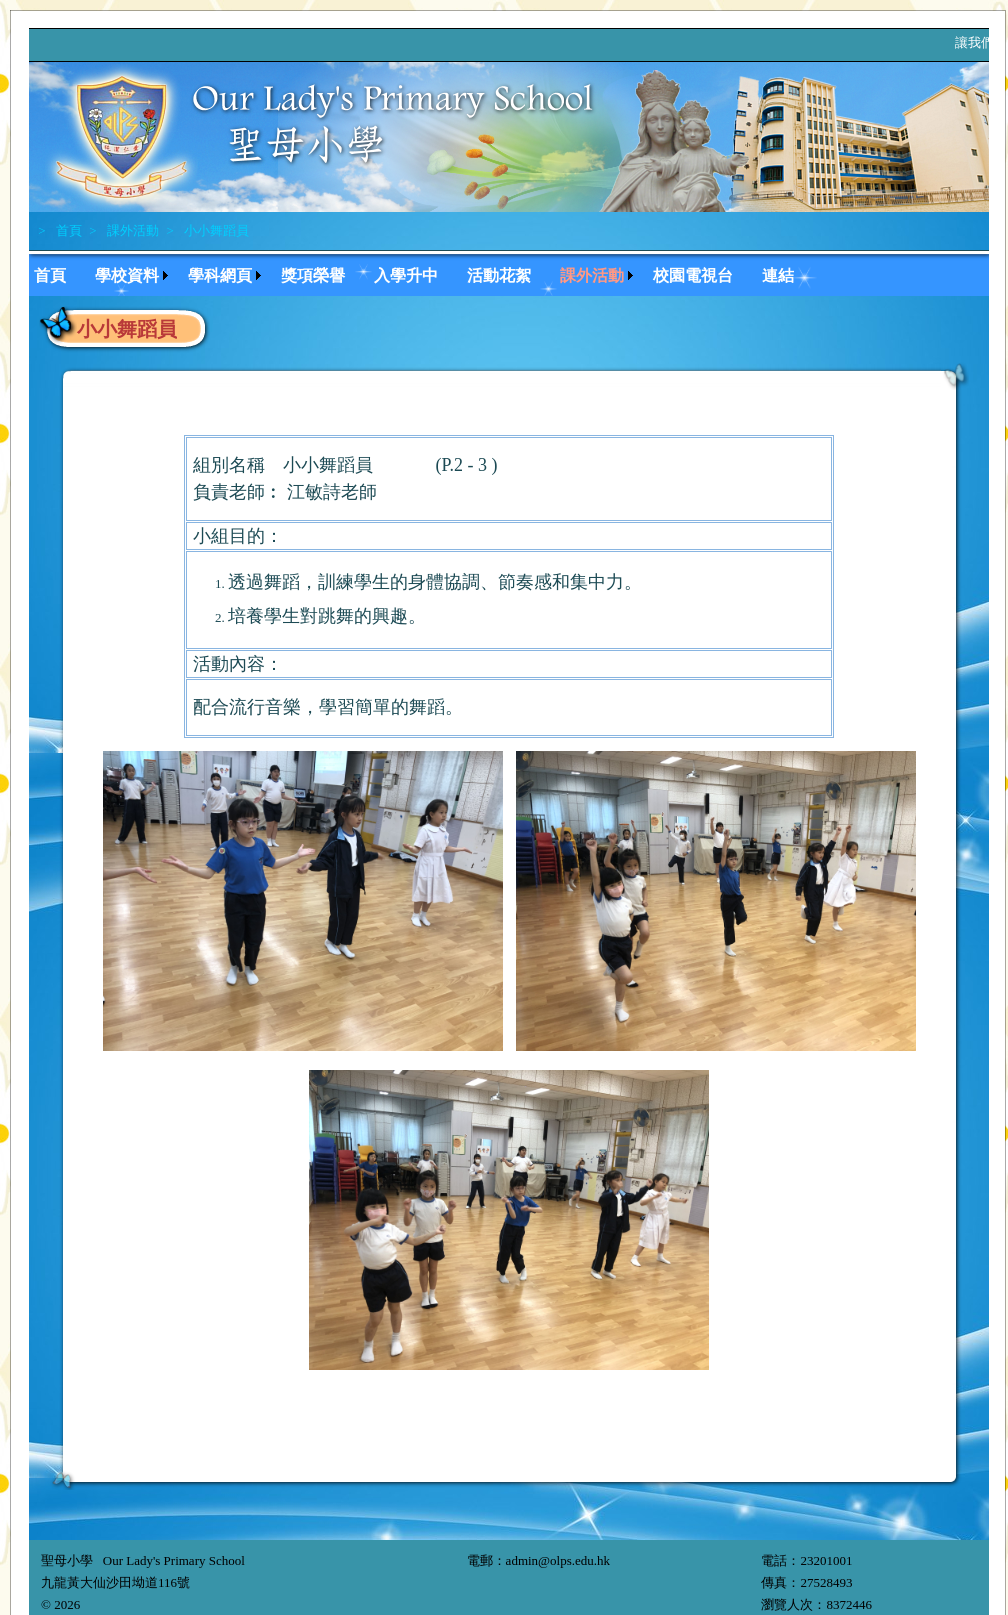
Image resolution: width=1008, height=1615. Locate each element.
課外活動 (131, 230)
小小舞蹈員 (215, 230)
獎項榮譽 (313, 275)
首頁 (67, 230)
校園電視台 (693, 275)
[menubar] (423, 273)
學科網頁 (220, 275)
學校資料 (127, 275)
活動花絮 (499, 275)
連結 (778, 275)
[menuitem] (59, 273)
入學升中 (406, 275)
